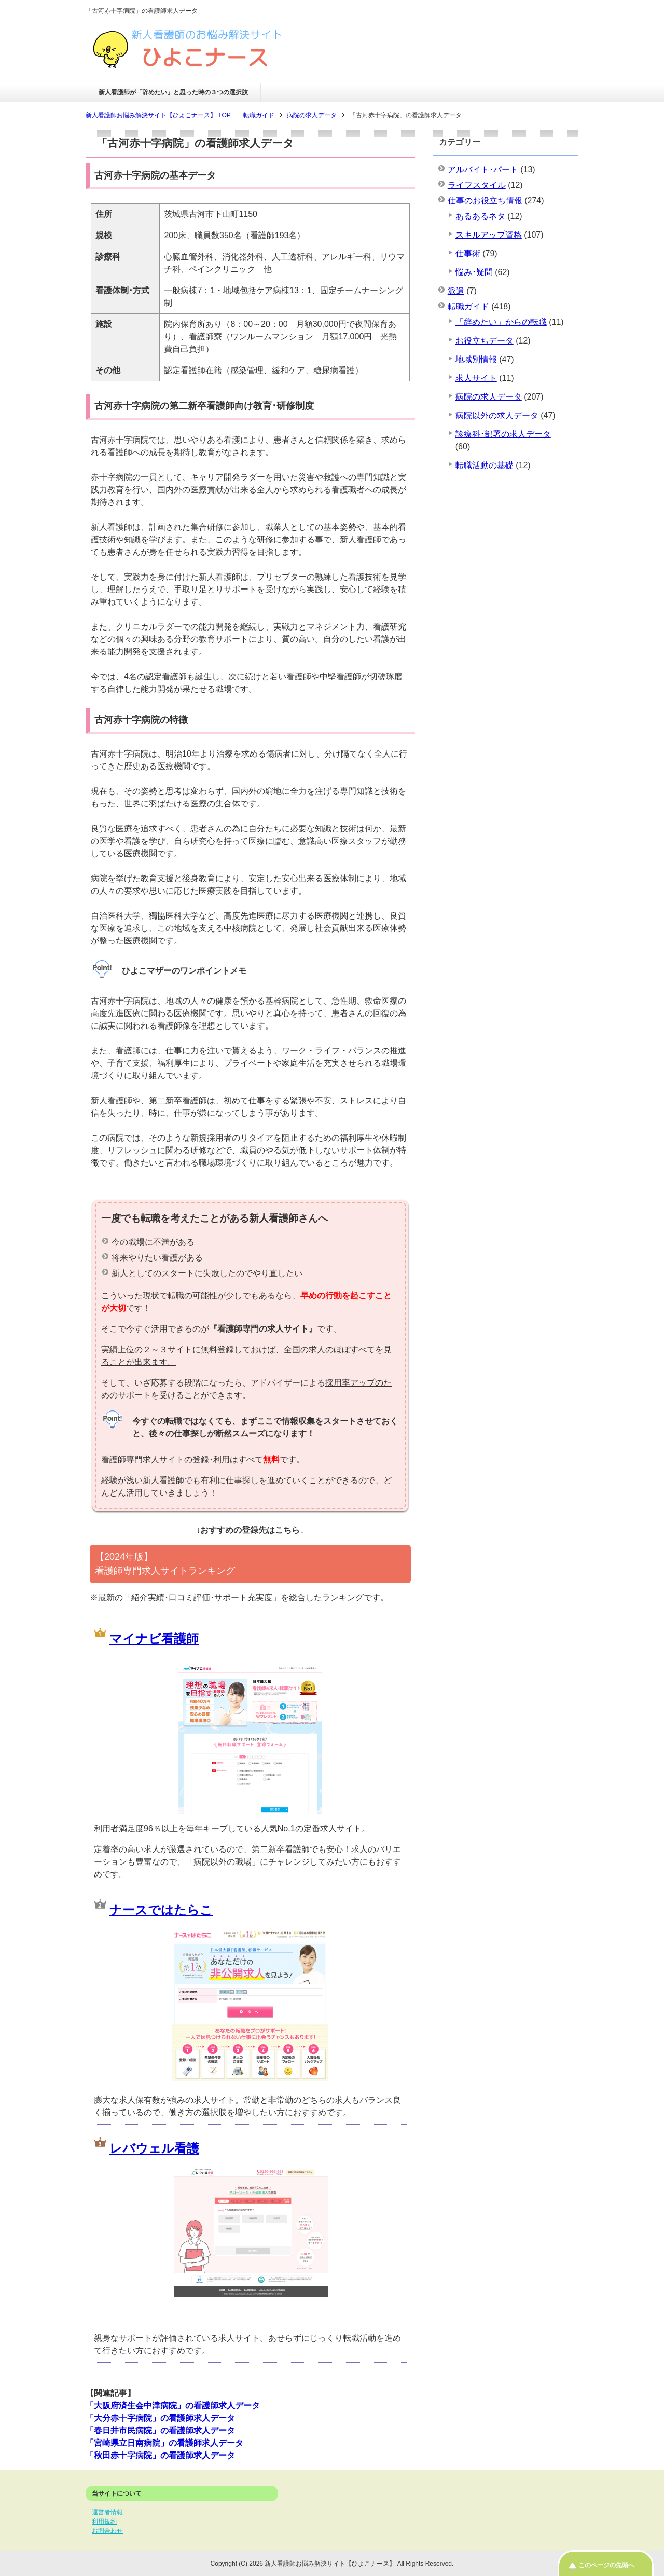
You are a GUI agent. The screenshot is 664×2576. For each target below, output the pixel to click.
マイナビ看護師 (154, 1639)
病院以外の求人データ (496, 415)
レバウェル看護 (154, 2148)
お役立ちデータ (484, 340)
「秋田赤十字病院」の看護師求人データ (160, 2455)
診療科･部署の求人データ (503, 434)
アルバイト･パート (483, 169)
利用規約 (104, 2521)
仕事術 (467, 253)
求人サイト (476, 378)
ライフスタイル (477, 185)
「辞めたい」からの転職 (501, 322)
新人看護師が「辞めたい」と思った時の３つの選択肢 (173, 92)
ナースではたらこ (161, 1910)
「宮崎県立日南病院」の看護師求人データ (164, 2442)
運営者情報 (107, 2512)
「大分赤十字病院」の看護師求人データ (160, 2418)
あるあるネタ (480, 216)
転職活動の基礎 (484, 465)
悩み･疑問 (474, 272)
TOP (158, 115)
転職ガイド (468, 306)
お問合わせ (107, 2530)
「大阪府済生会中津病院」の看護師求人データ (173, 2405)
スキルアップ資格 (488, 234)
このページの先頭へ (606, 2565)
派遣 (456, 290)
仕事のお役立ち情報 (485, 200)
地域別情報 (476, 359)
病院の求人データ (488, 396)
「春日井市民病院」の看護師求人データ (160, 2430)
